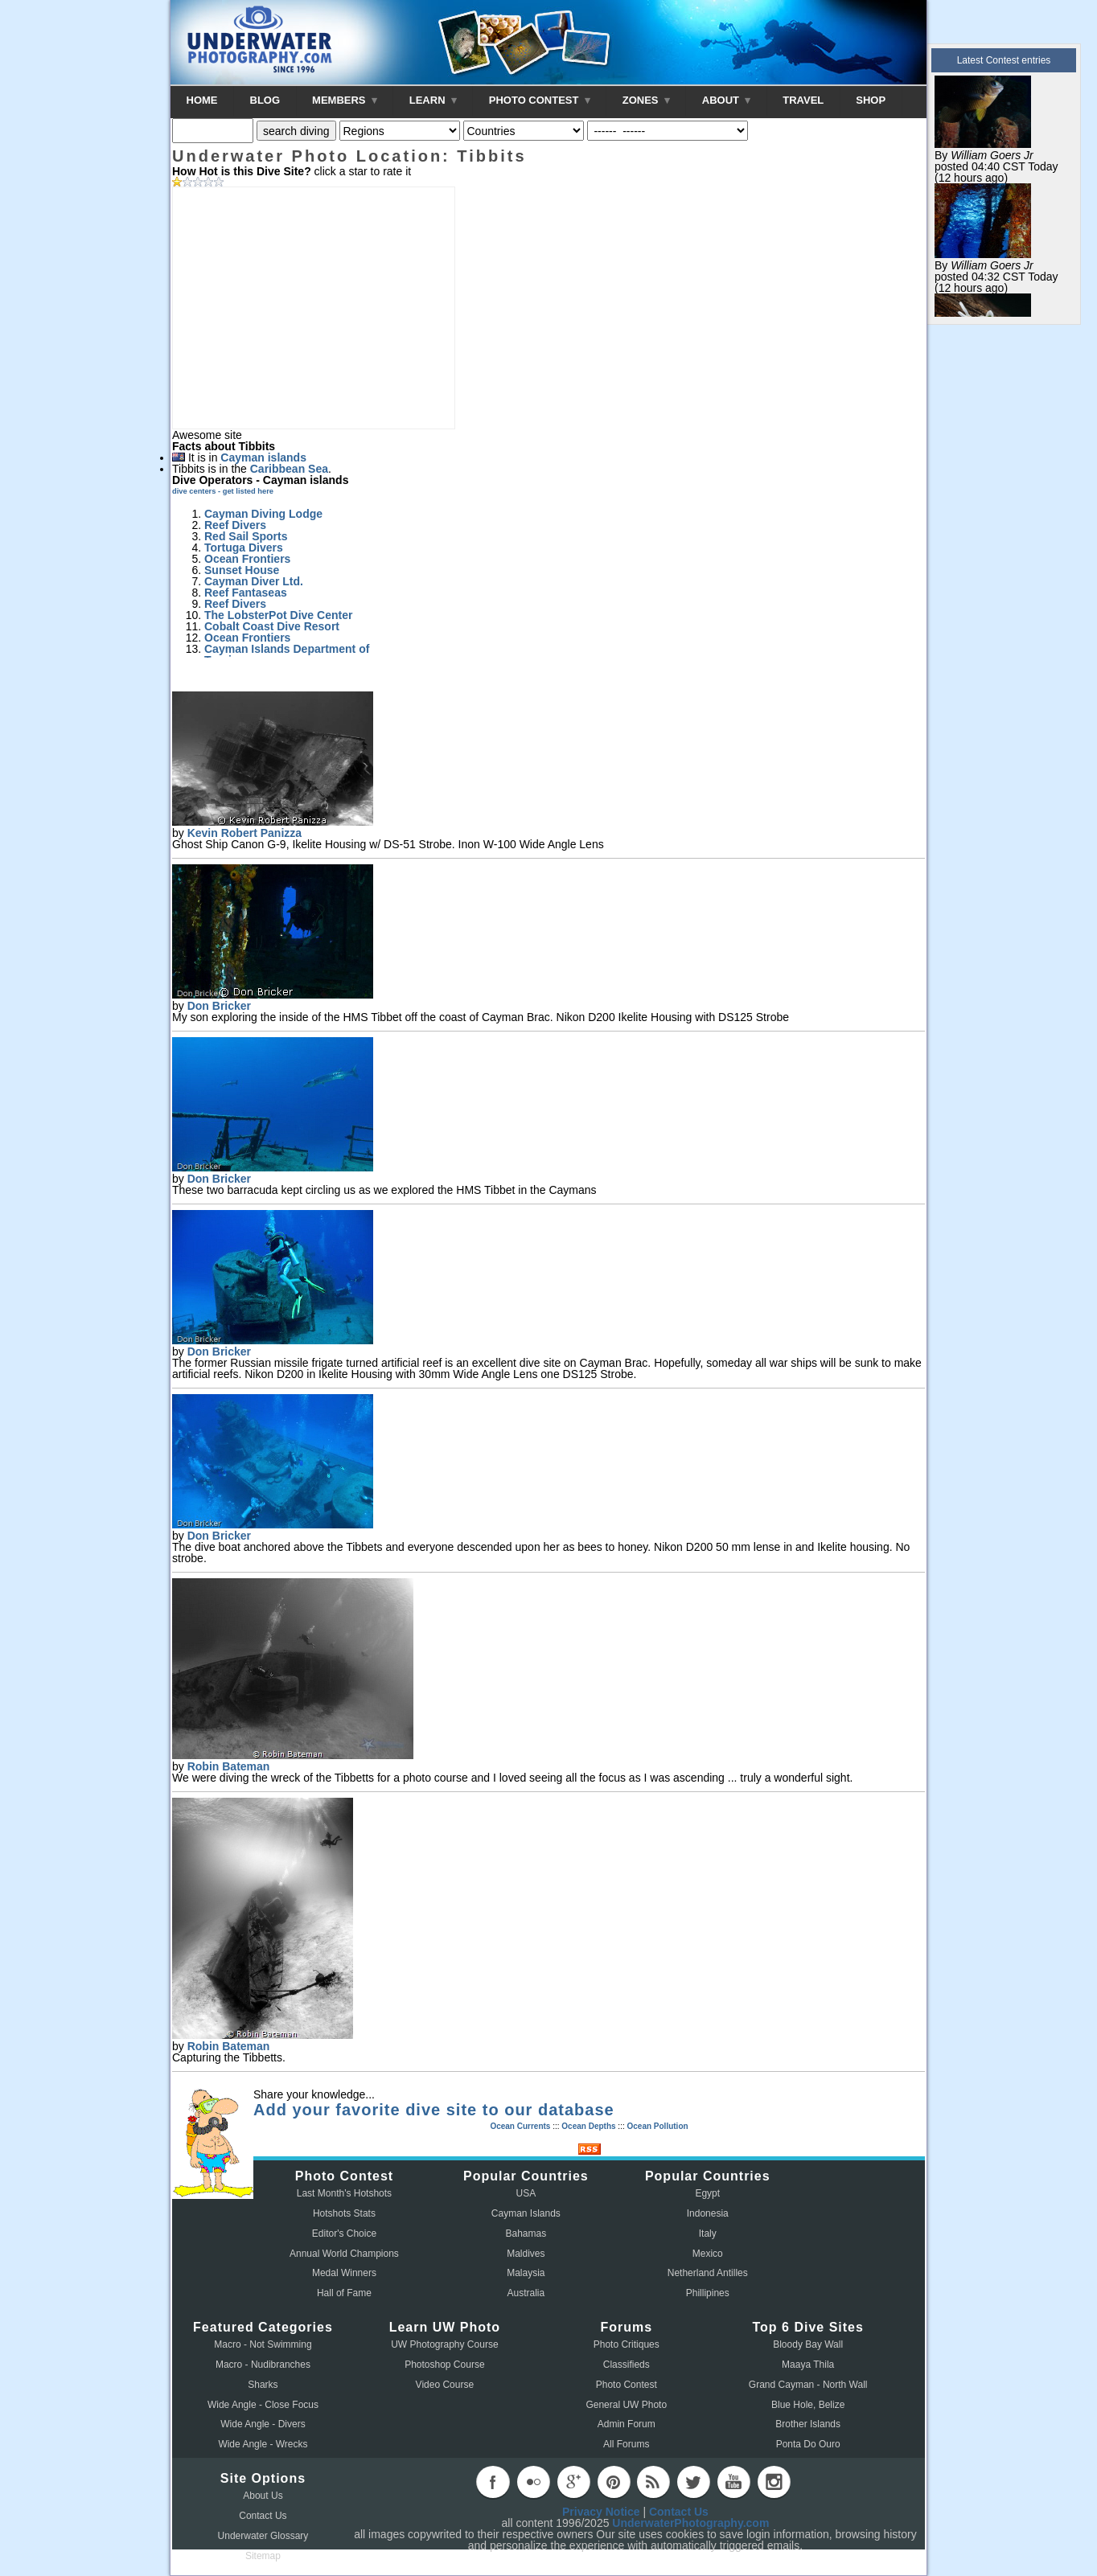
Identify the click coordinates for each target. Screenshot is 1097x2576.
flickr (533, 2482)
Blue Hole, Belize (807, 2404)
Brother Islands (807, 2424)
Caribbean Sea (289, 468)
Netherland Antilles (708, 2273)
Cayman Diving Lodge (263, 513)
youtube (733, 2482)
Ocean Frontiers (247, 558)
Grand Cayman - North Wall (808, 2384)
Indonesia (708, 2213)
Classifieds (626, 2364)
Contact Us (262, 2515)
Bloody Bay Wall (808, 2344)
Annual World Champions (344, 2253)
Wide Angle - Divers (262, 2424)
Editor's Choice (344, 2233)
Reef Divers (235, 525)
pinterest (614, 2482)
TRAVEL (803, 100)
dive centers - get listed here (222, 491)
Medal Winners (344, 2273)
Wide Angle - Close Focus (262, 2404)
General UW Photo (626, 2404)
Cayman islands (263, 457)
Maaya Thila (808, 2364)
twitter (693, 2482)
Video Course (445, 2384)
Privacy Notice (601, 2511)
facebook (493, 2482)
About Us (262, 2495)
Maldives (525, 2253)
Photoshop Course (444, 2364)
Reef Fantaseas (245, 592)
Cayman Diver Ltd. (253, 581)
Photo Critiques (626, 2344)
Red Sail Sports (245, 536)
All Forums (626, 2444)
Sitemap (263, 2556)
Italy (708, 2233)
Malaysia (525, 2273)
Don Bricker (219, 1005)
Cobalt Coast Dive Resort (271, 626)
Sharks (262, 2384)
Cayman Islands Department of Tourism (286, 654)
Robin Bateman (228, 1766)
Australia (526, 2293)
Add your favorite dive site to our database (433, 2110)
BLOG (265, 100)
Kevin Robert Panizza (244, 833)
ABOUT (726, 100)
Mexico (707, 2253)
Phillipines (707, 2293)
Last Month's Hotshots (344, 2193)
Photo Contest (626, 2384)
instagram (774, 2482)
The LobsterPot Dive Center (278, 615)
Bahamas (526, 2233)
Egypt (707, 2193)
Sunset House (241, 570)
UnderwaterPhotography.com (690, 2523)
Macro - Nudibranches (263, 2364)
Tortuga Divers (243, 547)
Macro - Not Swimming (262, 2344)
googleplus (573, 2482)
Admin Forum (626, 2424)
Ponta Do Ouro (808, 2444)
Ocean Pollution (657, 2126)
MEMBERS (344, 100)
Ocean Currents (520, 2126)
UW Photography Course (444, 2344)
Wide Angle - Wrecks (262, 2444)
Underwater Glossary (263, 2535)
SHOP (870, 100)
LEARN (433, 100)
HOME (202, 100)
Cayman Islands (526, 2213)
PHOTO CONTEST (539, 100)
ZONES (646, 100)
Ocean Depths (588, 2126)
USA (526, 2193)
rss (653, 2482)
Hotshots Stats (344, 2213)
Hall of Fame (344, 2293)
